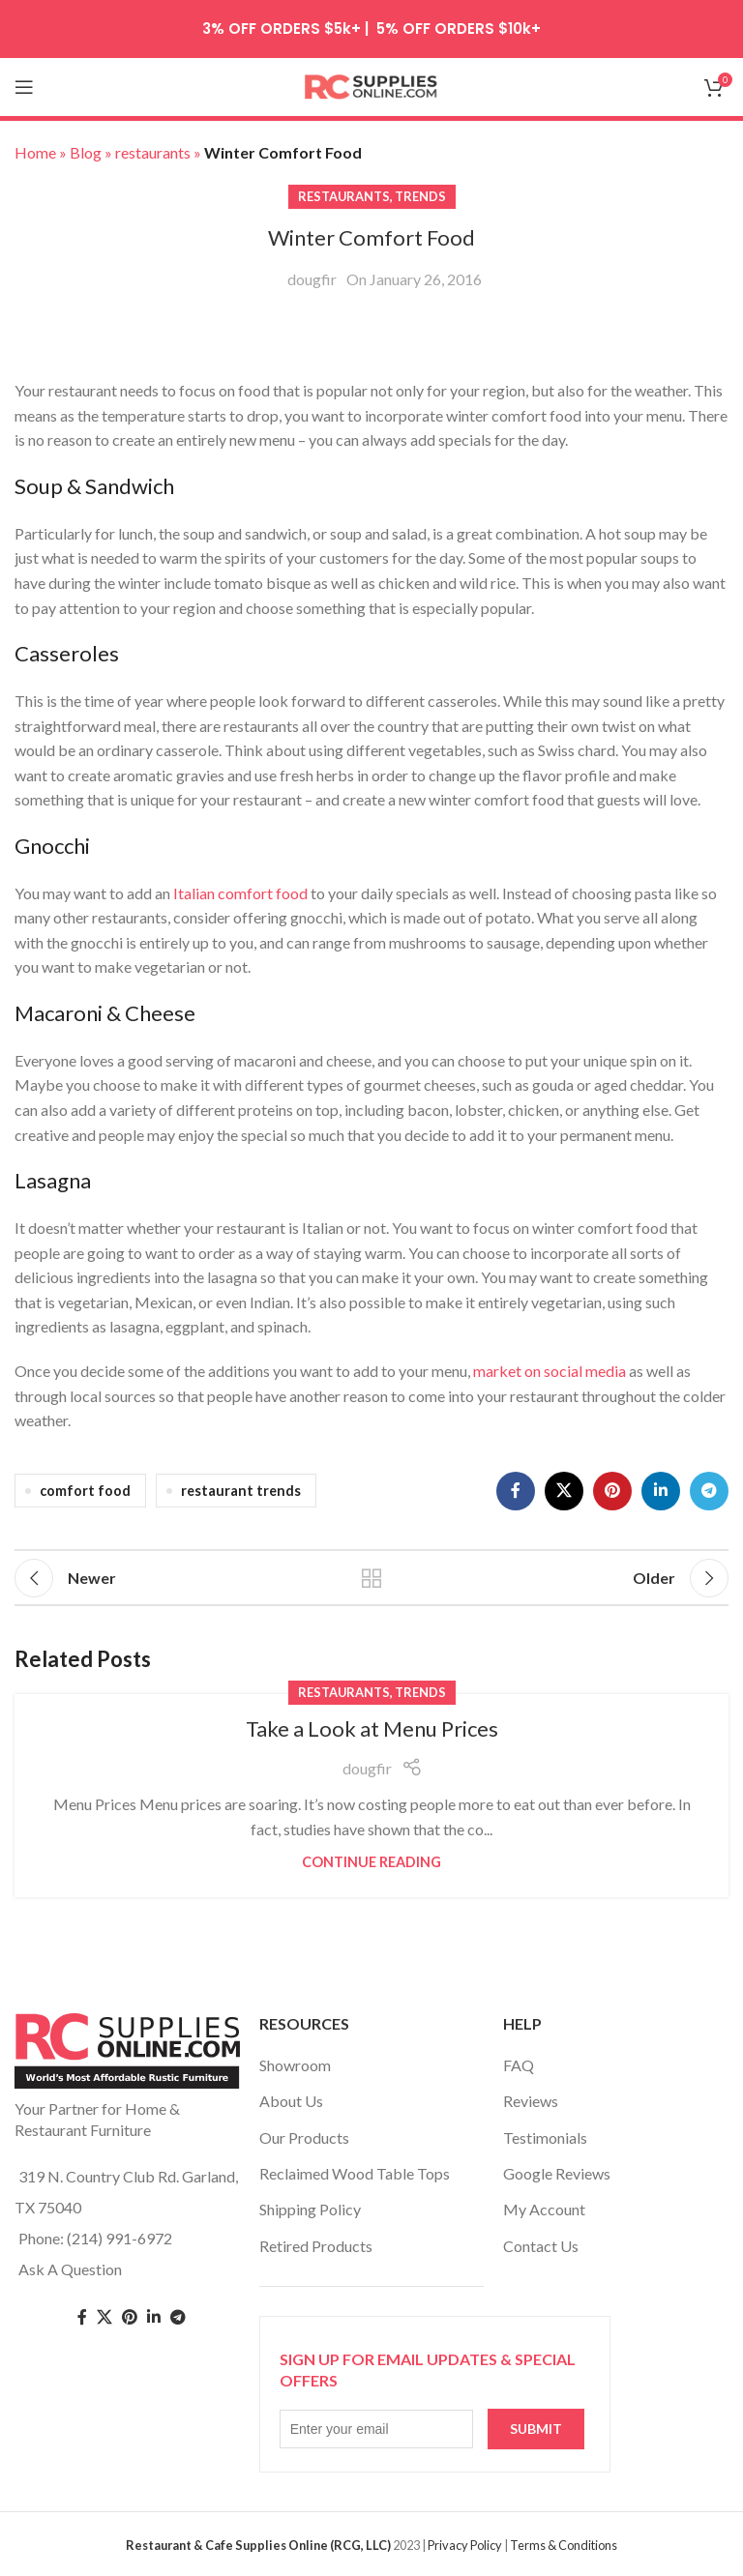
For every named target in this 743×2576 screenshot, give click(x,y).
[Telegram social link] (709, 1491)
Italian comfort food (240, 893)
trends (420, 196)
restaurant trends (241, 1490)
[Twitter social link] (104, 2317)
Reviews (530, 2101)
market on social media (549, 1370)
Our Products (304, 2137)
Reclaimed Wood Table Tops (354, 2173)
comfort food (85, 1490)
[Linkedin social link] (660, 1491)
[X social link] (564, 1491)
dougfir (312, 279)
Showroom (295, 2065)
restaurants (344, 196)
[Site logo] (371, 84)
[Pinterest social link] (612, 1491)
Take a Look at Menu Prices (372, 1728)
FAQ (518, 2065)
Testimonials (545, 2137)
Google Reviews (556, 2173)
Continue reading (371, 1862)
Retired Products (315, 2246)
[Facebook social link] (515, 1491)
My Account (544, 2209)
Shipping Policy (310, 2209)
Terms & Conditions (563, 2545)
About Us (291, 2101)
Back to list (371, 1578)
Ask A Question (70, 2269)
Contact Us (541, 2246)
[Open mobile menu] (24, 87)
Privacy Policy (465, 2545)
